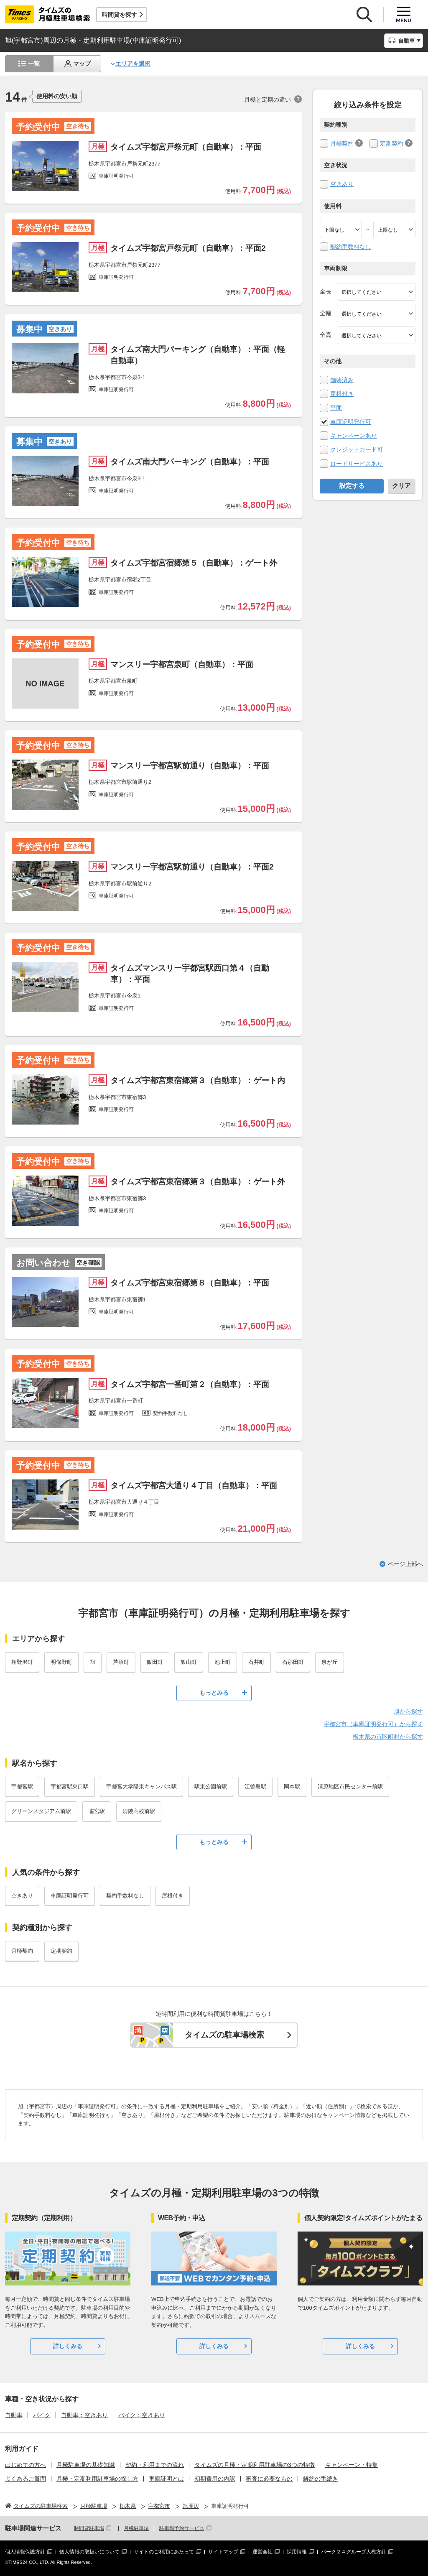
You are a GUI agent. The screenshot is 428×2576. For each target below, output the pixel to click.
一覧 (34, 63)
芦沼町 (121, 1662)
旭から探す (408, 1711)
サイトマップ (223, 2552)
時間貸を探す (119, 14)
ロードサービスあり (356, 463)
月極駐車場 (136, 2528)
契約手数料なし (350, 246)
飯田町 (155, 1662)
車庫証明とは (166, 2478)
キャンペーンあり (353, 435)
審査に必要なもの (269, 2478)
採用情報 (297, 2552)
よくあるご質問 (25, 2478)
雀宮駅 (97, 1811)
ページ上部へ (405, 1564)
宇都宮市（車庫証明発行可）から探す (373, 1724)
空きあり (342, 184)
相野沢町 (22, 1662)
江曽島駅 (255, 1786)
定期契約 (391, 143)
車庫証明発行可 (350, 421)
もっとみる (214, 1692)
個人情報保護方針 (25, 2552)
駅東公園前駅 (210, 1786)
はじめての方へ (25, 2464)
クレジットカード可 (356, 449)
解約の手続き (320, 2478)
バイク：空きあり (141, 2415)
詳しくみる (67, 2346)
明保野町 (61, 1662)
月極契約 (342, 143)
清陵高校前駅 (138, 1811)
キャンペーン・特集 (351, 2464)
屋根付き (342, 393)
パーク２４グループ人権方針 (353, 2552)
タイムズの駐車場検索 (224, 2034)
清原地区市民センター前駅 (350, 1786)
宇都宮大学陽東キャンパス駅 (141, 1786)
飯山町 (189, 1662)
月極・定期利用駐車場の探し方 (97, 2478)
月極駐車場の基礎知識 (85, 2464)
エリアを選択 (132, 63)
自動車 (14, 2415)
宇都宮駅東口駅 (70, 1786)
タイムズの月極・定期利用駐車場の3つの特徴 (254, 2464)
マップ (82, 63)
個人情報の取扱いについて (89, 2552)
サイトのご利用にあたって (164, 2552)
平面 (336, 407)
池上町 (222, 1662)
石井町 (256, 1662)
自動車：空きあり (84, 2415)
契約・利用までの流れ (154, 2464)
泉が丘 (329, 1662)
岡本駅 (292, 1786)
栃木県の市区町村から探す (388, 1736)
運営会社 (262, 2552)
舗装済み (342, 380)
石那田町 (293, 1662)
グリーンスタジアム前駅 (41, 1811)
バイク (42, 2415)
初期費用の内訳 (214, 2478)
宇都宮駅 (22, 1786)
